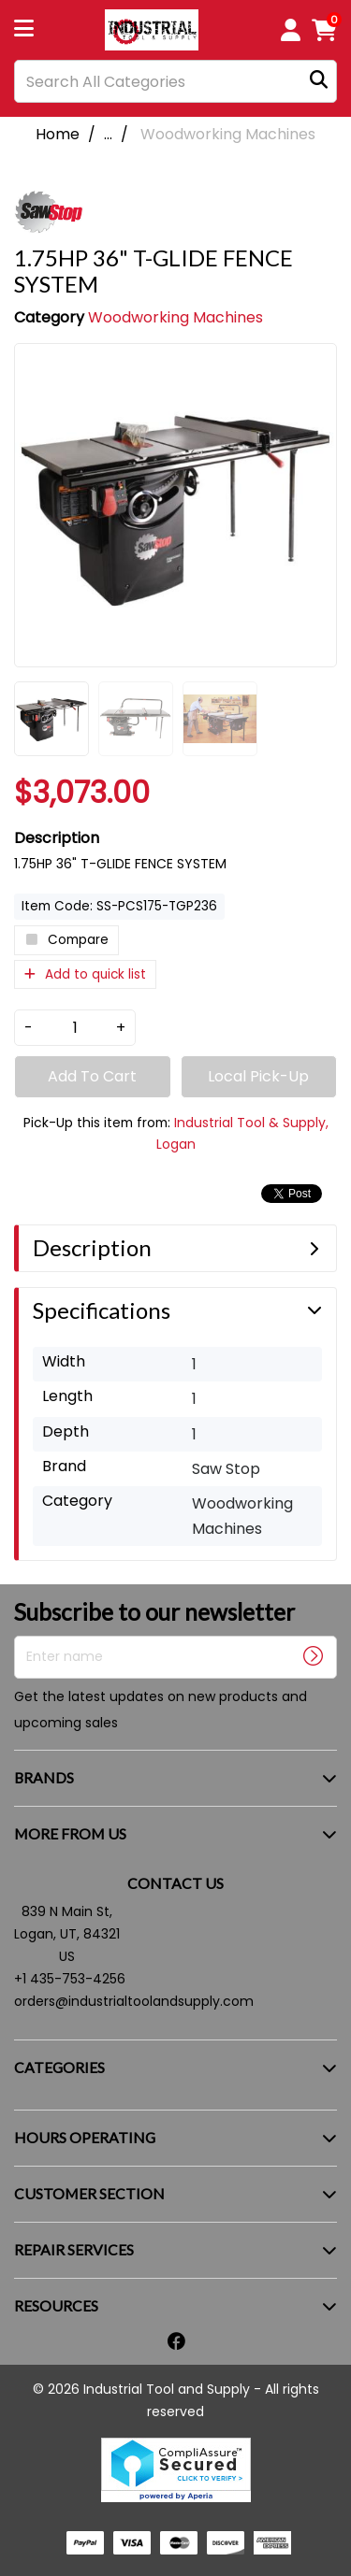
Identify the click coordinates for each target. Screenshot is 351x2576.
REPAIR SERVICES (74, 2249)
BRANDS (44, 1777)
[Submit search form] (319, 82)
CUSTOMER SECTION (89, 2193)
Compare (66, 940)
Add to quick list (85, 974)
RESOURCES (56, 2305)
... (108, 134)
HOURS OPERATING (84, 2137)
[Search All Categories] (175, 81)
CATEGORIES (59, 2067)
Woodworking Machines (227, 134)
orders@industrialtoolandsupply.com (134, 2001)
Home (58, 134)
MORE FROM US (70, 1833)
